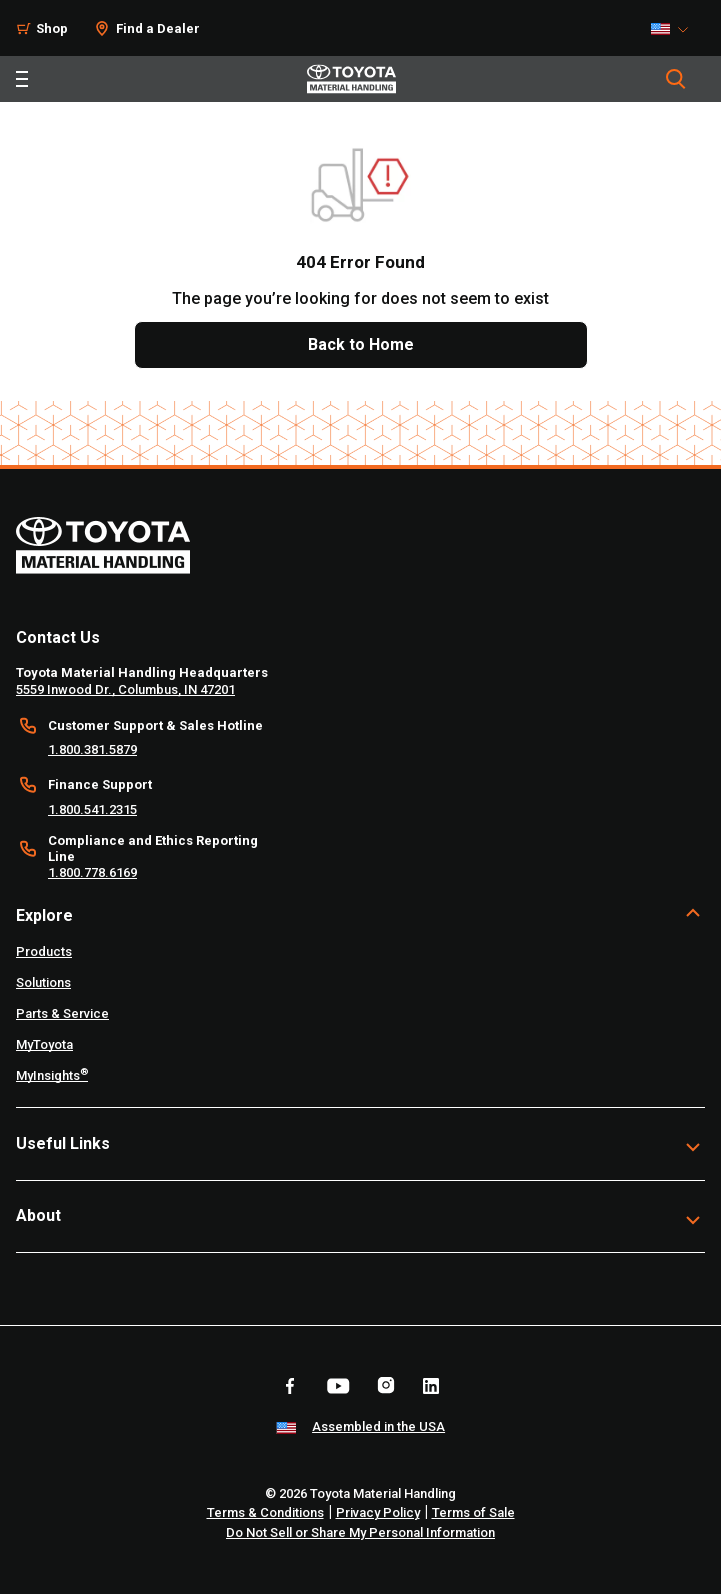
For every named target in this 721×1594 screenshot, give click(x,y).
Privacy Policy (378, 1512)
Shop (52, 28)
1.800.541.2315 (92, 809)
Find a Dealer (158, 28)
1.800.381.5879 (92, 749)
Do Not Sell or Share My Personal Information (360, 1532)
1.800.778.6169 (92, 872)
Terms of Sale (473, 1512)
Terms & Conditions (265, 1512)
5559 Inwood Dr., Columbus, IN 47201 (125, 689)
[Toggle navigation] (22, 79)
